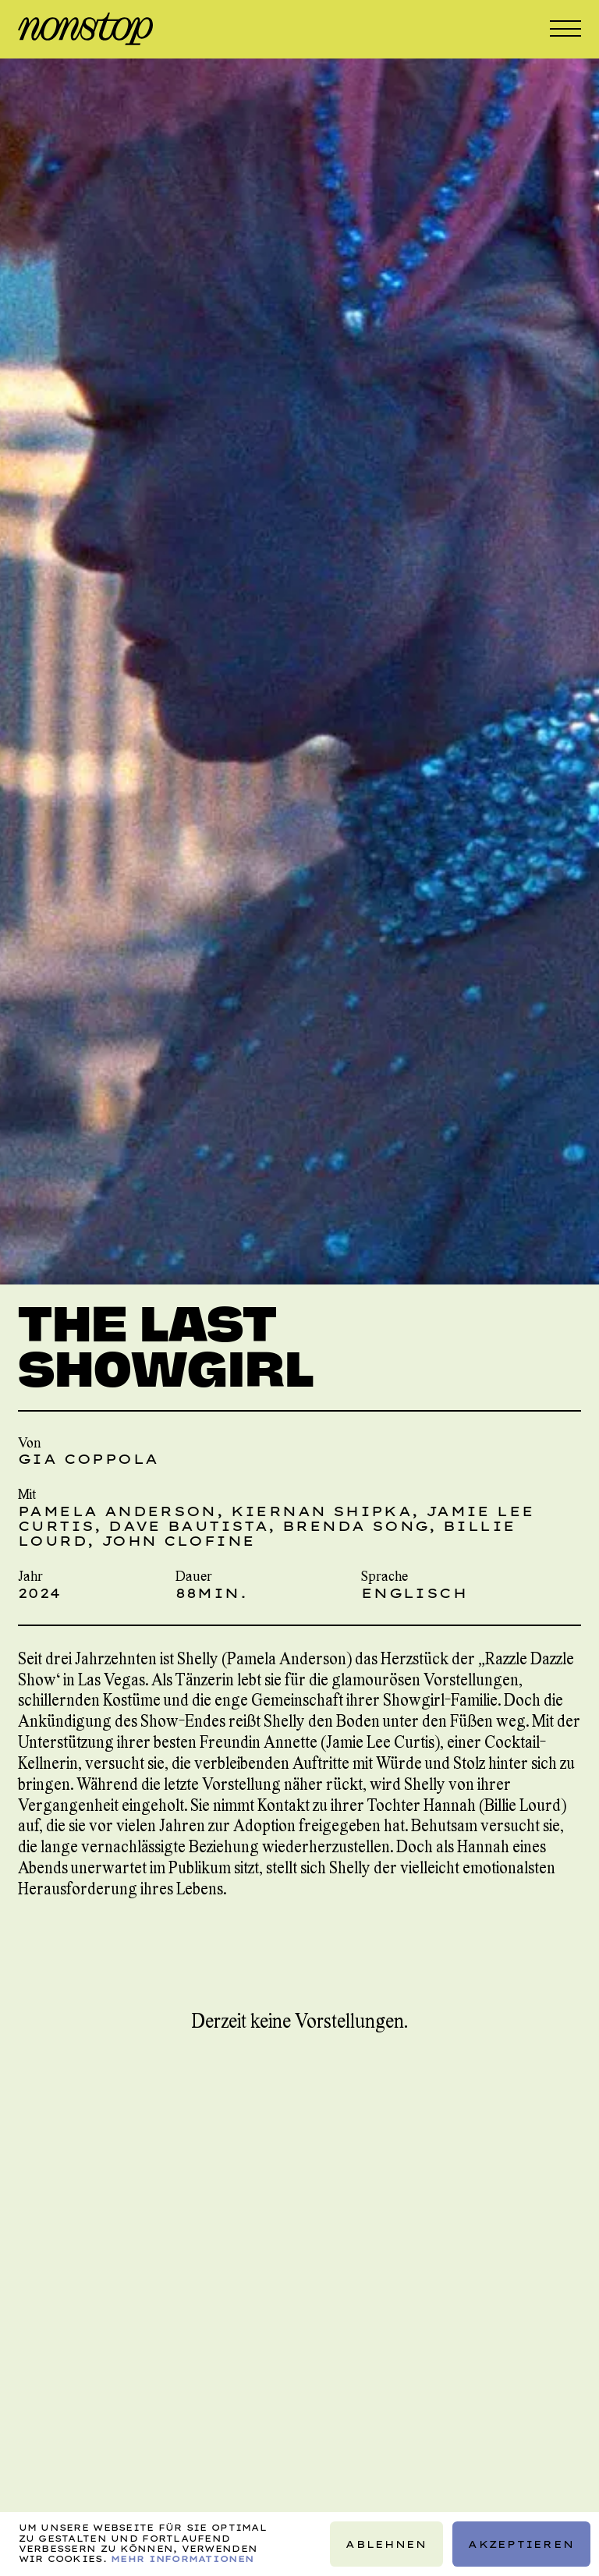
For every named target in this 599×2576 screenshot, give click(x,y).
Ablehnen (386, 2544)
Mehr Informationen (182, 2558)
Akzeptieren (521, 2544)
